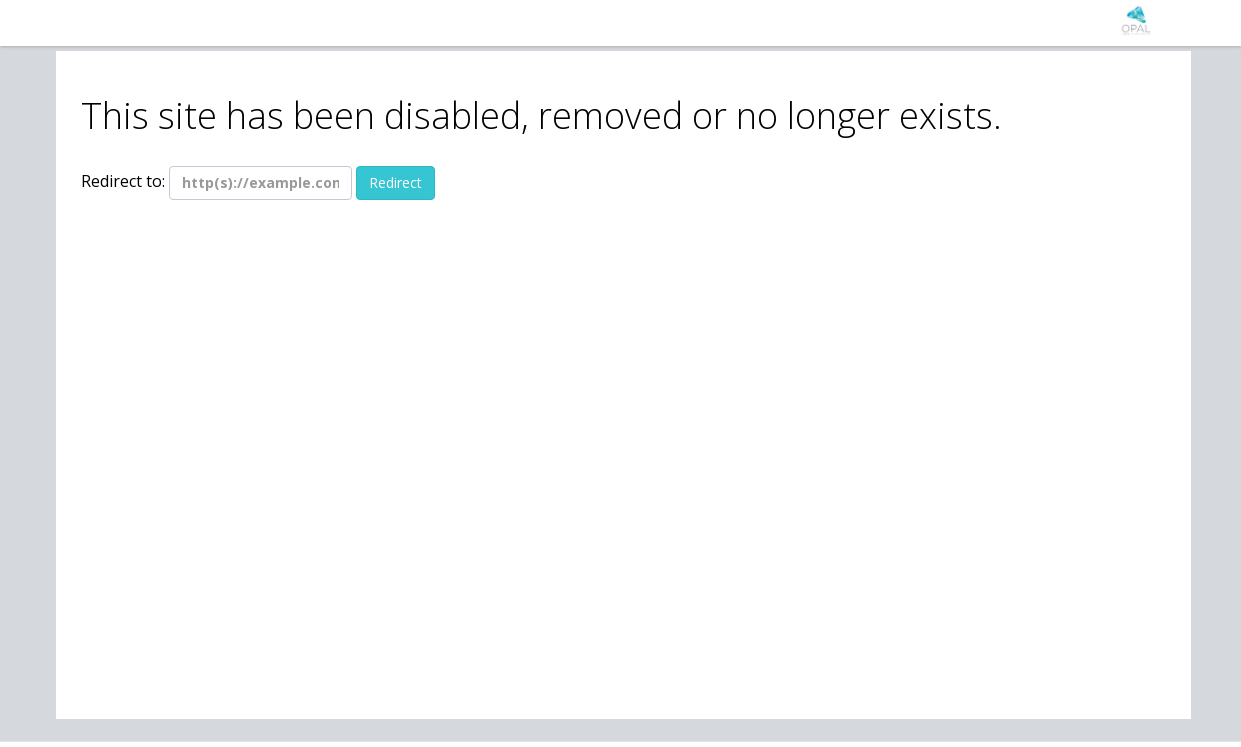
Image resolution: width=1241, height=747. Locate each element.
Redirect (395, 182)
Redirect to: (123, 181)
